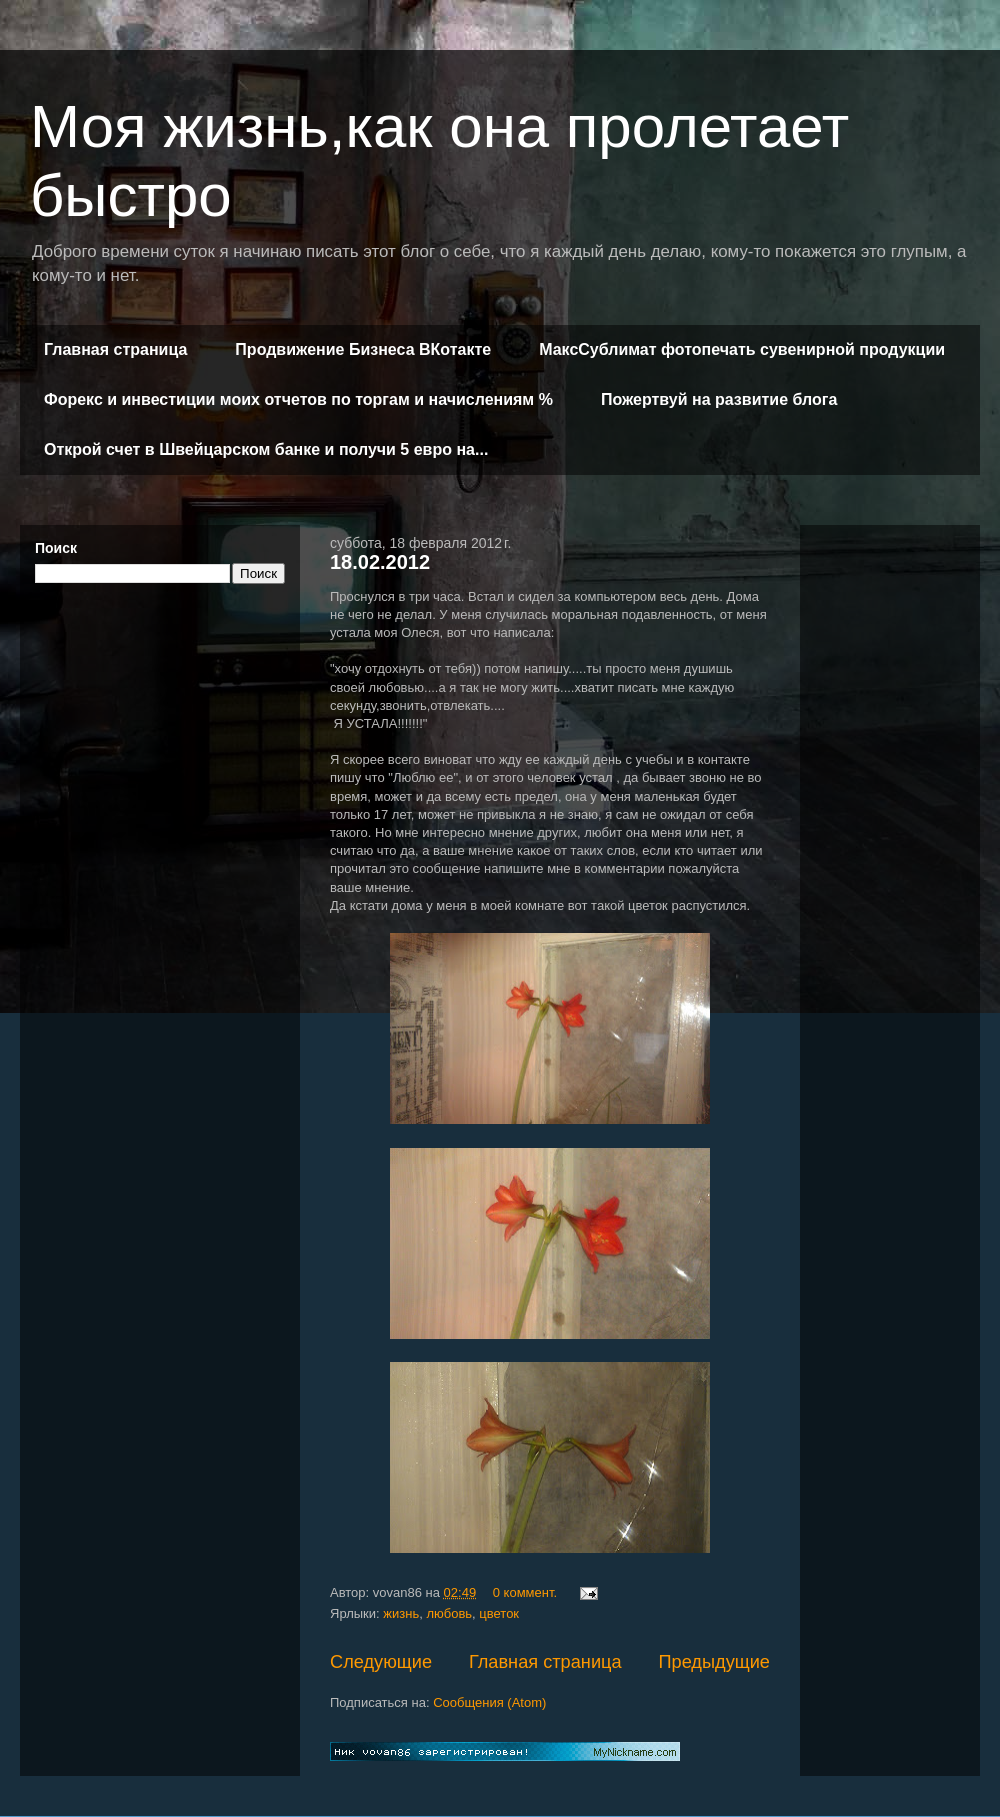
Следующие (381, 1662)
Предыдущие (714, 1662)
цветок (499, 1613)
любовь (449, 1613)
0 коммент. (525, 1592)
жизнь (401, 1613)
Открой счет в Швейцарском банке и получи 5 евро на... (266, 449)
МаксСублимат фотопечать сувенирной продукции (742, 349)
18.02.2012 (380, 562)
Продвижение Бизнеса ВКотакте (363, 349)
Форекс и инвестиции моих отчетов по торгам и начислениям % (298, 399)
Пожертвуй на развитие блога (719, 399)
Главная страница (115, 349)
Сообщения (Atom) (489, 1702)
